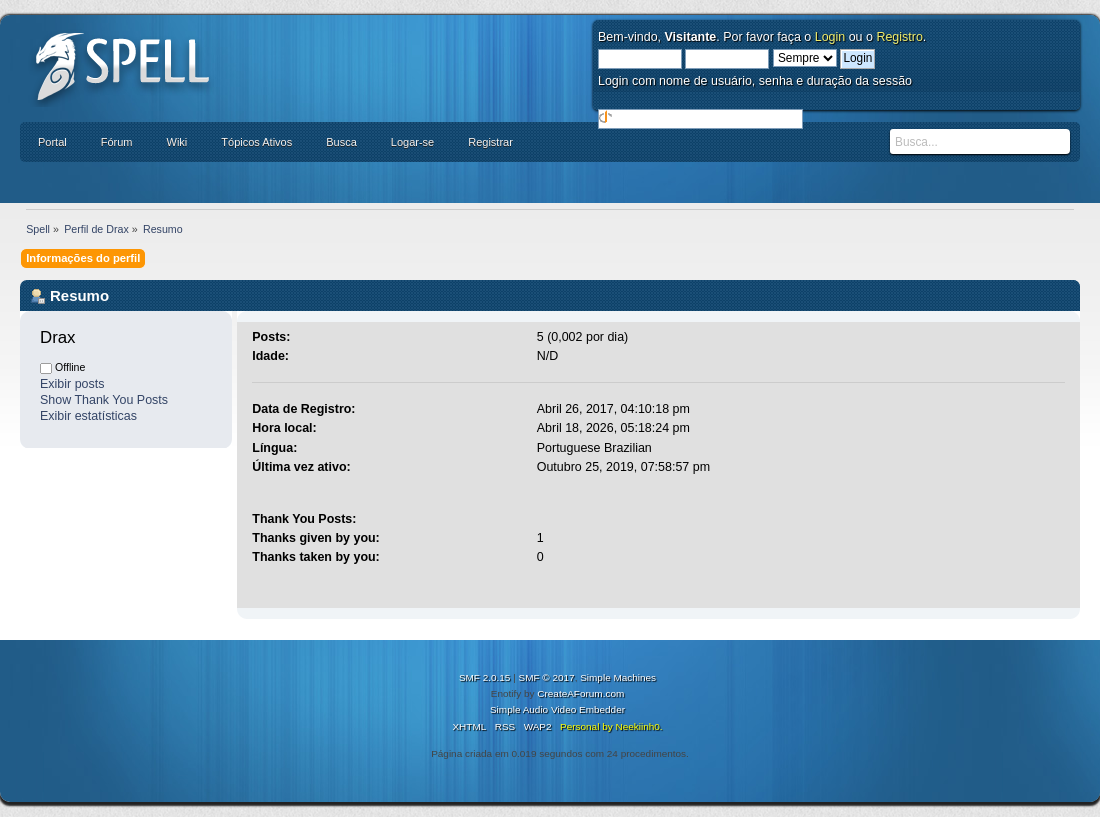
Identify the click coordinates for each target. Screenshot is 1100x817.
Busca (341, 142)
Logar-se (412, 142)
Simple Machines (618, 677)
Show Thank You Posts (104, 400)
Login (830, 37)
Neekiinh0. (638, 726)
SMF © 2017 (547, 677)
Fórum (117, 142)
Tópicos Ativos (256, 142)
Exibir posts (72, 384)
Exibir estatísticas (88, 416)
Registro (899, 37)
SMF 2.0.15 (485, 677)
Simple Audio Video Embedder (557, 709)
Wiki (177, 142)
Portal (52, 142)
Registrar (490, 142)
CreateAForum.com (580, 693)
